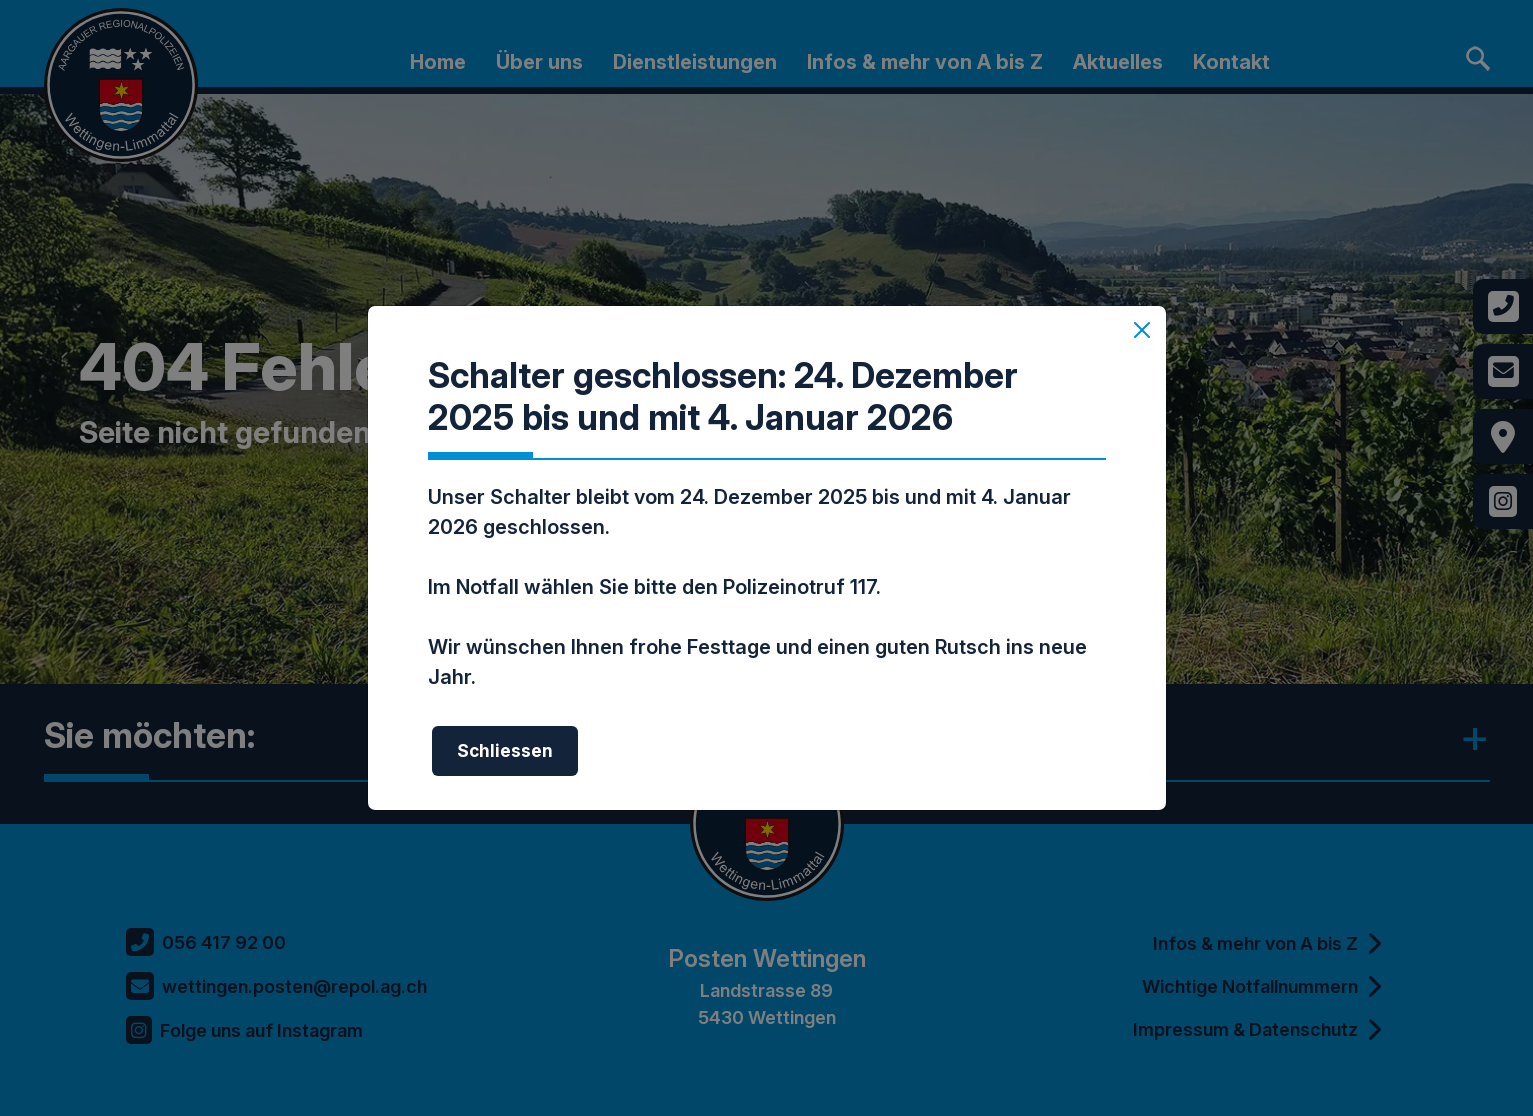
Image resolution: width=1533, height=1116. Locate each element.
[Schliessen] (1142, 330)
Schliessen (505, 750)
